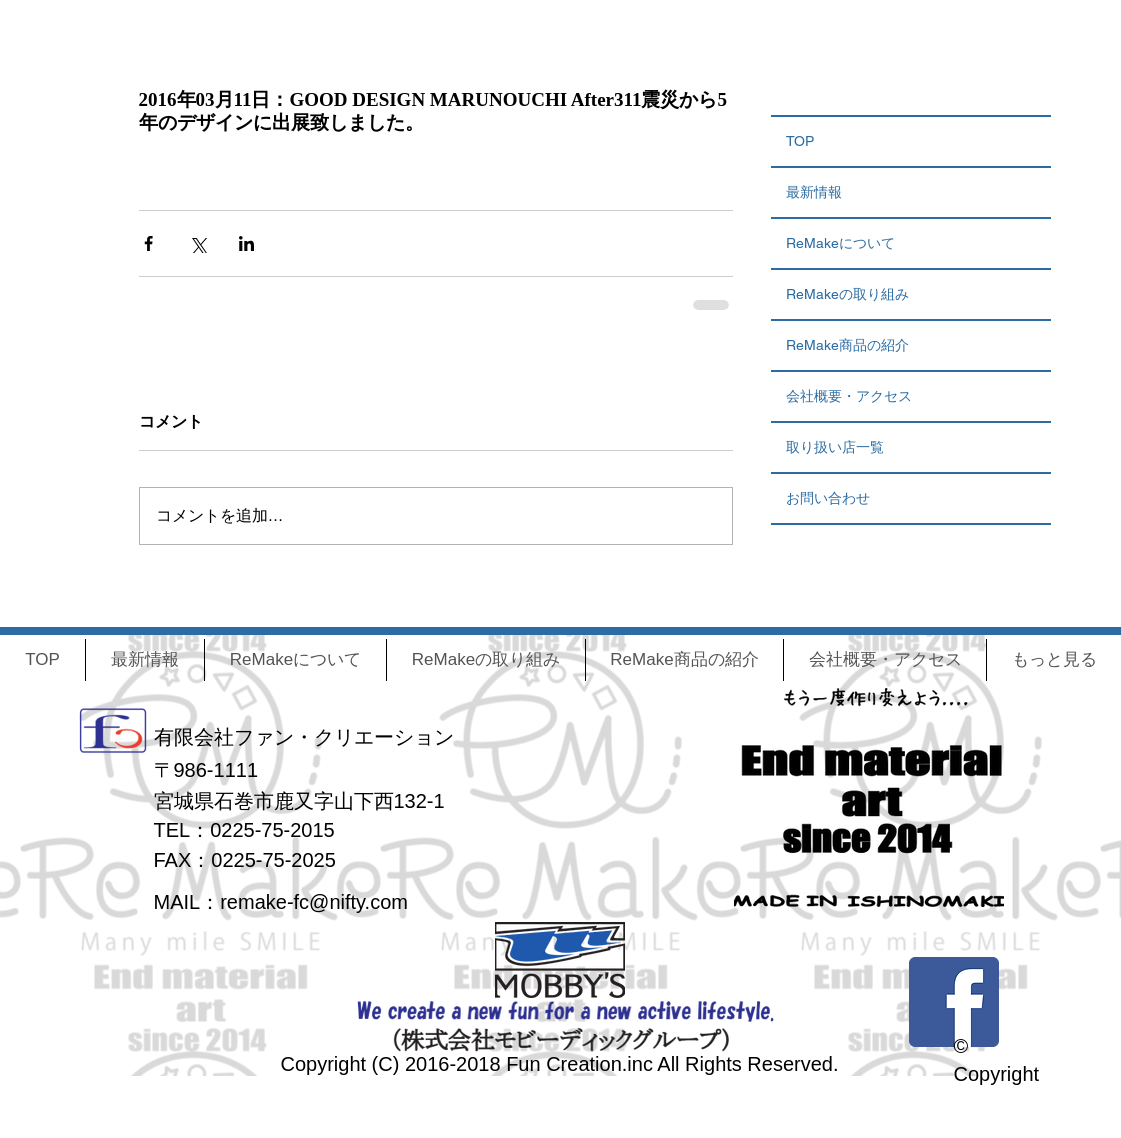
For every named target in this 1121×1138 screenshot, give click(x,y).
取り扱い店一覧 (835, 447)
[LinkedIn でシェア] (246, 243)
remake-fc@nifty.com (314, 902)
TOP (800, 141)
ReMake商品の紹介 (847, 345)
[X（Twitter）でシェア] (197, 243)
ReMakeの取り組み (847, 294)
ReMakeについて (840, 243)
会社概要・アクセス (849, 396)
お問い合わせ (828, 498)
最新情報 (814, 192)
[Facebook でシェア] (148, 243)
